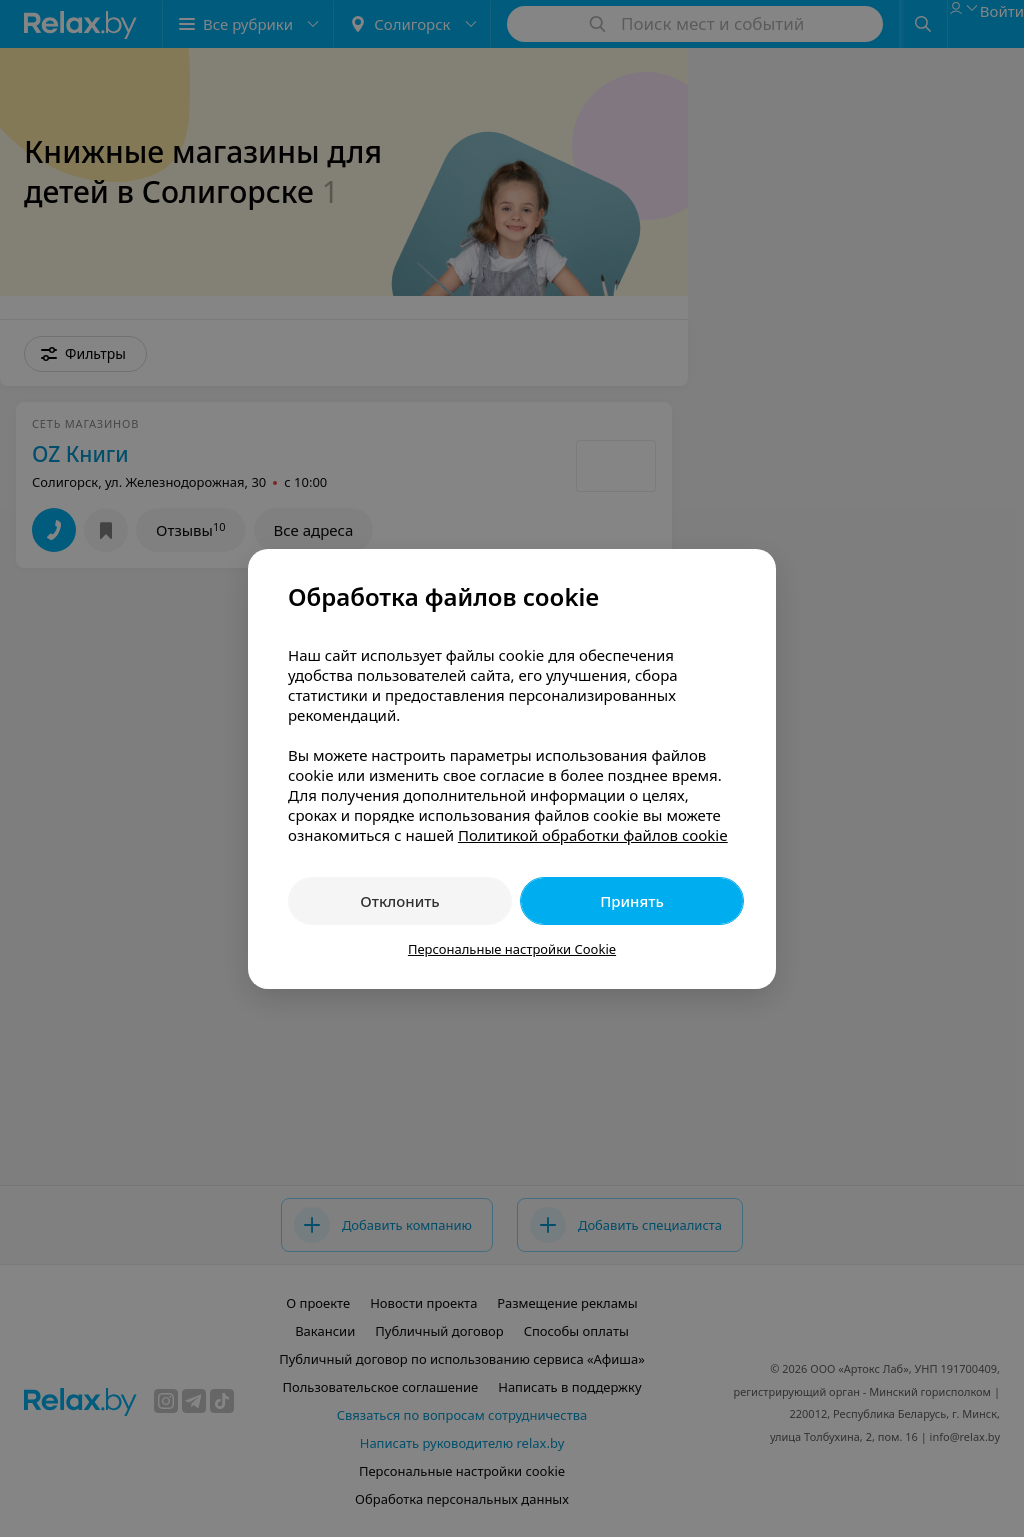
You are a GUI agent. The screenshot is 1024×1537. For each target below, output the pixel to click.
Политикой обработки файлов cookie (593, 835)
